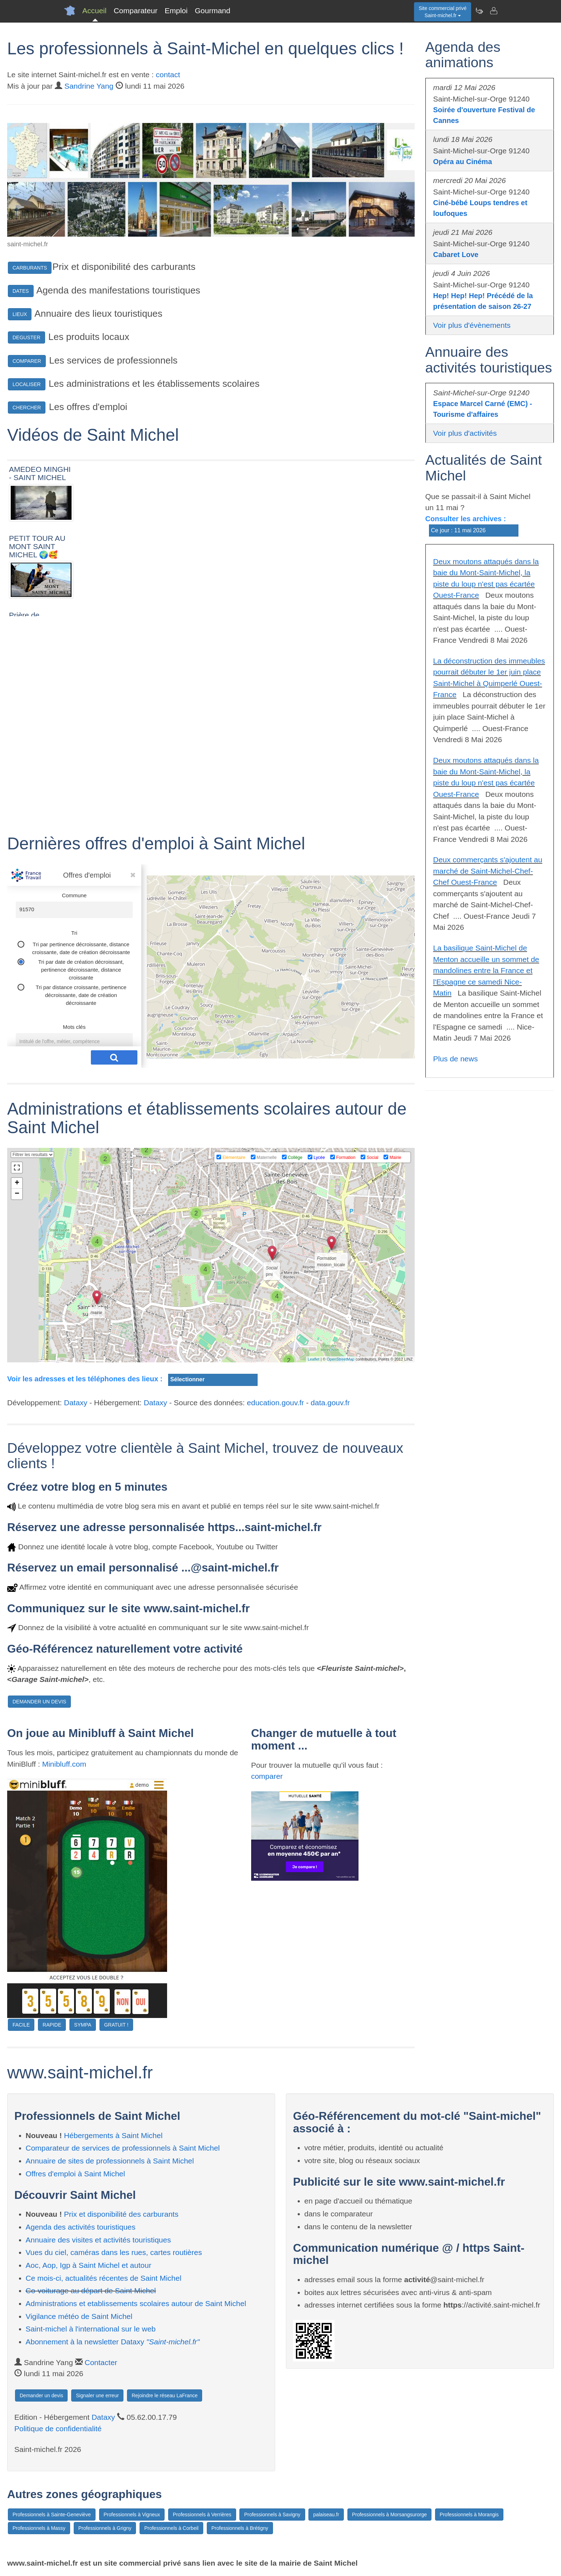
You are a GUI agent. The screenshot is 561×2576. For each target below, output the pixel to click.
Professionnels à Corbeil (171, 2528)
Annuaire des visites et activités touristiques (98, 2240)
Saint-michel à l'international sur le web (91, 2329)
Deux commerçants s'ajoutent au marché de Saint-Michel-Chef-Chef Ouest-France (487, 870)
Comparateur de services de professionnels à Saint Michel (123, 2148)
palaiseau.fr (326, 2514)
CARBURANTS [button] (30, 268)
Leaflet (313, 1359)
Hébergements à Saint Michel (113, 2135)
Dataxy (75, 1402)
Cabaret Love (456, 254)
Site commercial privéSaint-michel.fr (443, 11)
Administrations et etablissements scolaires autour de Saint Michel (136, 2303)
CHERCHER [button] (27, 407)
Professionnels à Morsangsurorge (389, 2514)
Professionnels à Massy (39, 2528)
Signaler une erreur (97, 2395)
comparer (267, 1776)
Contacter (101, 2362)
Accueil (94, 10)
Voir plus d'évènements (472, 325)
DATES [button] (21, 291)
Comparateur (136, 10)
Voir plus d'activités (465, 433)
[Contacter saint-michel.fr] (493, 10)
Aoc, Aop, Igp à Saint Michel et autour (88, 2265)
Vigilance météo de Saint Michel (79, 2316)
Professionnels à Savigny (272, 2514)
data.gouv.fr (330, 1402)
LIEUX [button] (20, 314)
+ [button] (17, 1183)
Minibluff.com (64, 1764)
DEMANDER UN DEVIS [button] (39, 1701)
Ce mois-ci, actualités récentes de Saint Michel (103, 2278)
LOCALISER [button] (27, 384)
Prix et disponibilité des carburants (121, 2214)
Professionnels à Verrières (202, 2514)
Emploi (176, 10)
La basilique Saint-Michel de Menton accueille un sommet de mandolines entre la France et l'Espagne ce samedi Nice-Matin (486, 970)
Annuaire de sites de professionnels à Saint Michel (110, 2161)
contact (168, 74)
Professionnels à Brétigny (239, 2528)
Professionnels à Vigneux (132, 2514)
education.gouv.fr (275, 1402)
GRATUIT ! (116, 2025)
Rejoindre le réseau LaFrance (164, 2395)
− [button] (17, 1194)
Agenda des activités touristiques (81, 2227)
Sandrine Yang (88, 86)
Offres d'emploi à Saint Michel (75, 2174)
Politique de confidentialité (58, 2428)
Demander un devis (41, 2395)
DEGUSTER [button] (26, 337)
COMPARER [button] (27, 361)
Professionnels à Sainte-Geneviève (52, 2514)
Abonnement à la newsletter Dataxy (113, 2342)
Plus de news (455, 1059)
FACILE (21, 2025)
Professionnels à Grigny (105, 2528)
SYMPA (82, 2025)
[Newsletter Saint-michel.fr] (479, 10)
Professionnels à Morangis (469, 2514)
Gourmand (212, 10)
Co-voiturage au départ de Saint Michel (91, 2290)
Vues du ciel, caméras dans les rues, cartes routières (114, 2252)
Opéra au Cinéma (462, 162)
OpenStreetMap (341, 1359)
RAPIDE (52, 2025)
